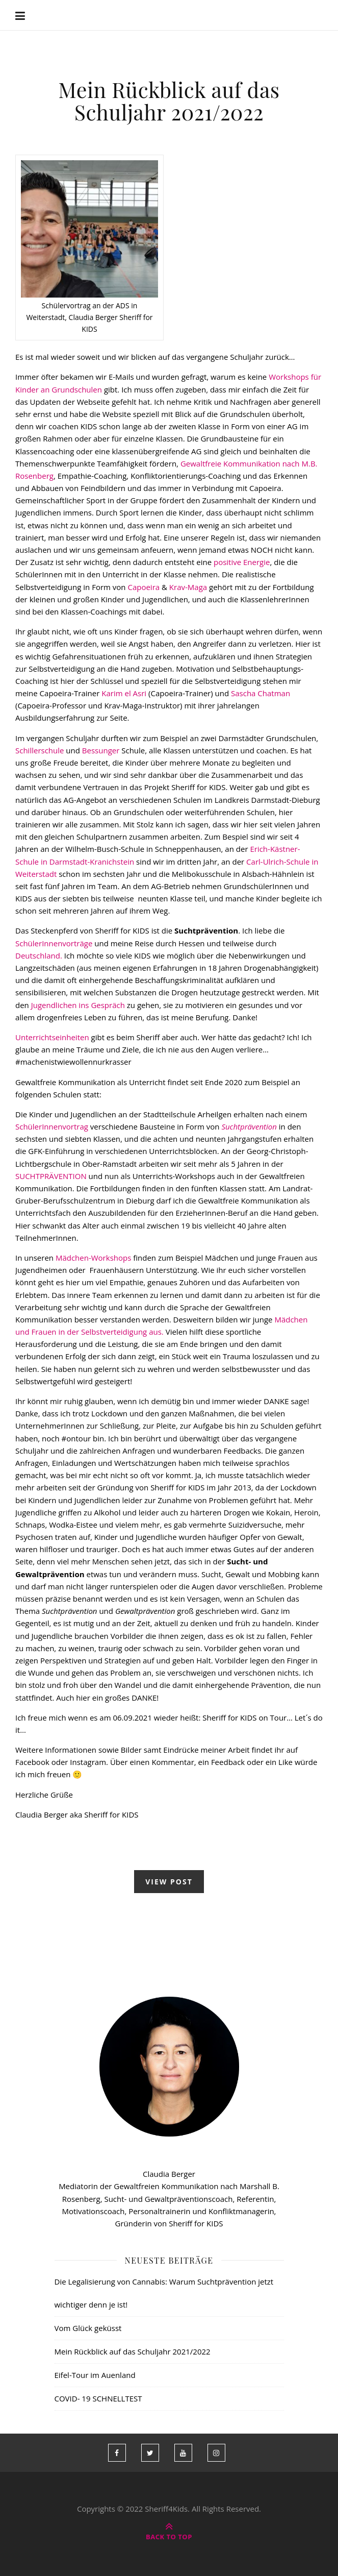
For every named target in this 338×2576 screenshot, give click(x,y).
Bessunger (101, 750)
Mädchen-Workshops (92, 1258)
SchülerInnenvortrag (51, 1126)
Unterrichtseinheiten (52, 1037)
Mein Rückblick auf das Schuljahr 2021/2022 (168, 101)
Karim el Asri (123, 693)
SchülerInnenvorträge (53, 943)
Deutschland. (38, 955)
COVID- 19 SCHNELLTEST (98, 2398)
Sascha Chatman (259, 693)
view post (169, 1881)
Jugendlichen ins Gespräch (78, 1005)
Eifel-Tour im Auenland (95, 2375)
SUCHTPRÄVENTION (51, 1176)
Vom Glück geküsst (88, 2328)
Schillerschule (39, 750)
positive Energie (242, 562)
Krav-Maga (188, 587)
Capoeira (143, 587)
